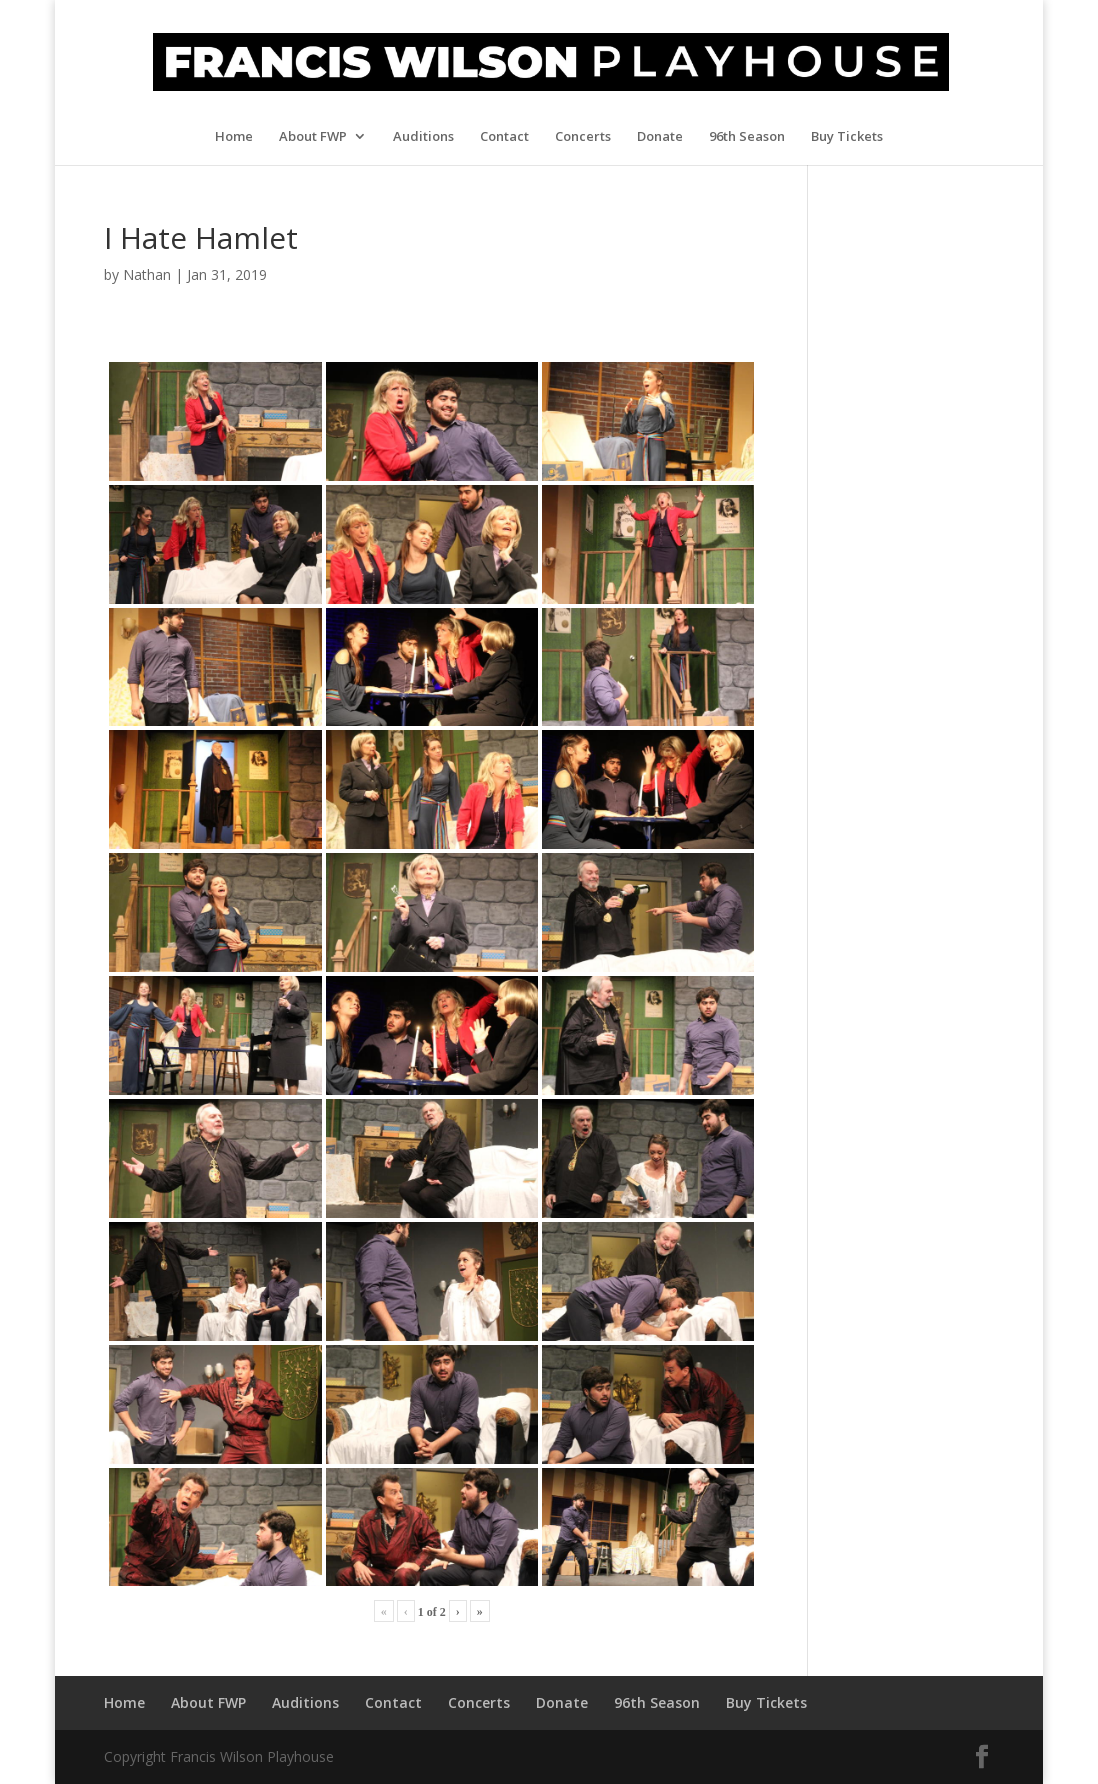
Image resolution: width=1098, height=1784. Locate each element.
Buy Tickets (847, 137)
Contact (504, 137)
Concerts (583, 137)
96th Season (747, 137)
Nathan (147, 274)
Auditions (423, 137)
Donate (660, 137)
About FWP (313, 137)
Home (234, 137)
